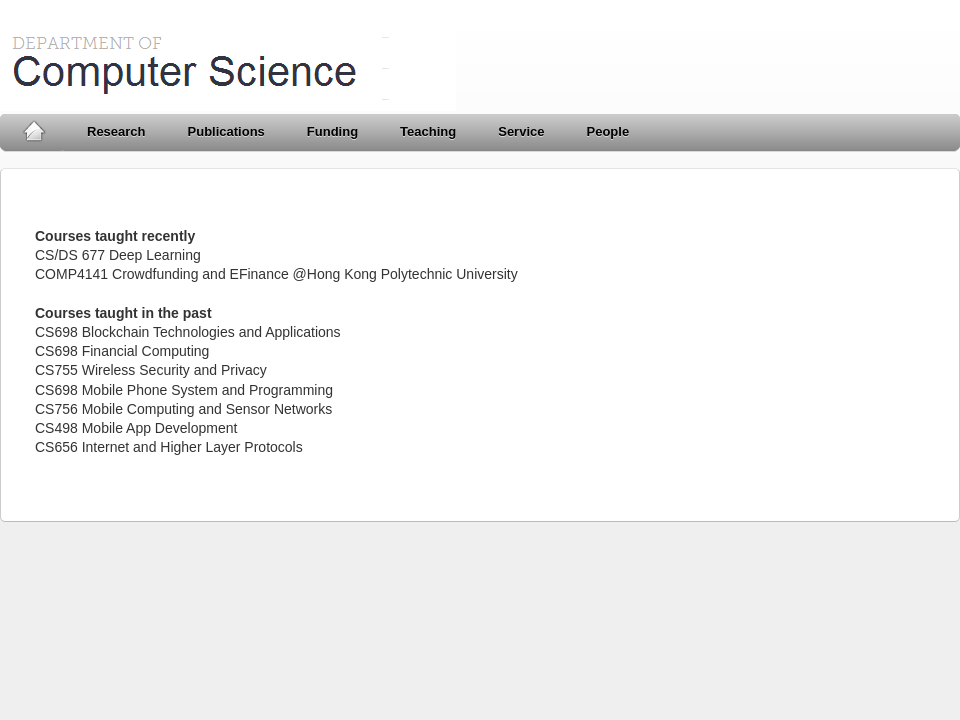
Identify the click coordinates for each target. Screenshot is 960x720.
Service (521, 131)
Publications (226, 131)
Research (116, 131)
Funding (332, 131)
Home (33, 132)
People (607, 131)
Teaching (428, 131)
